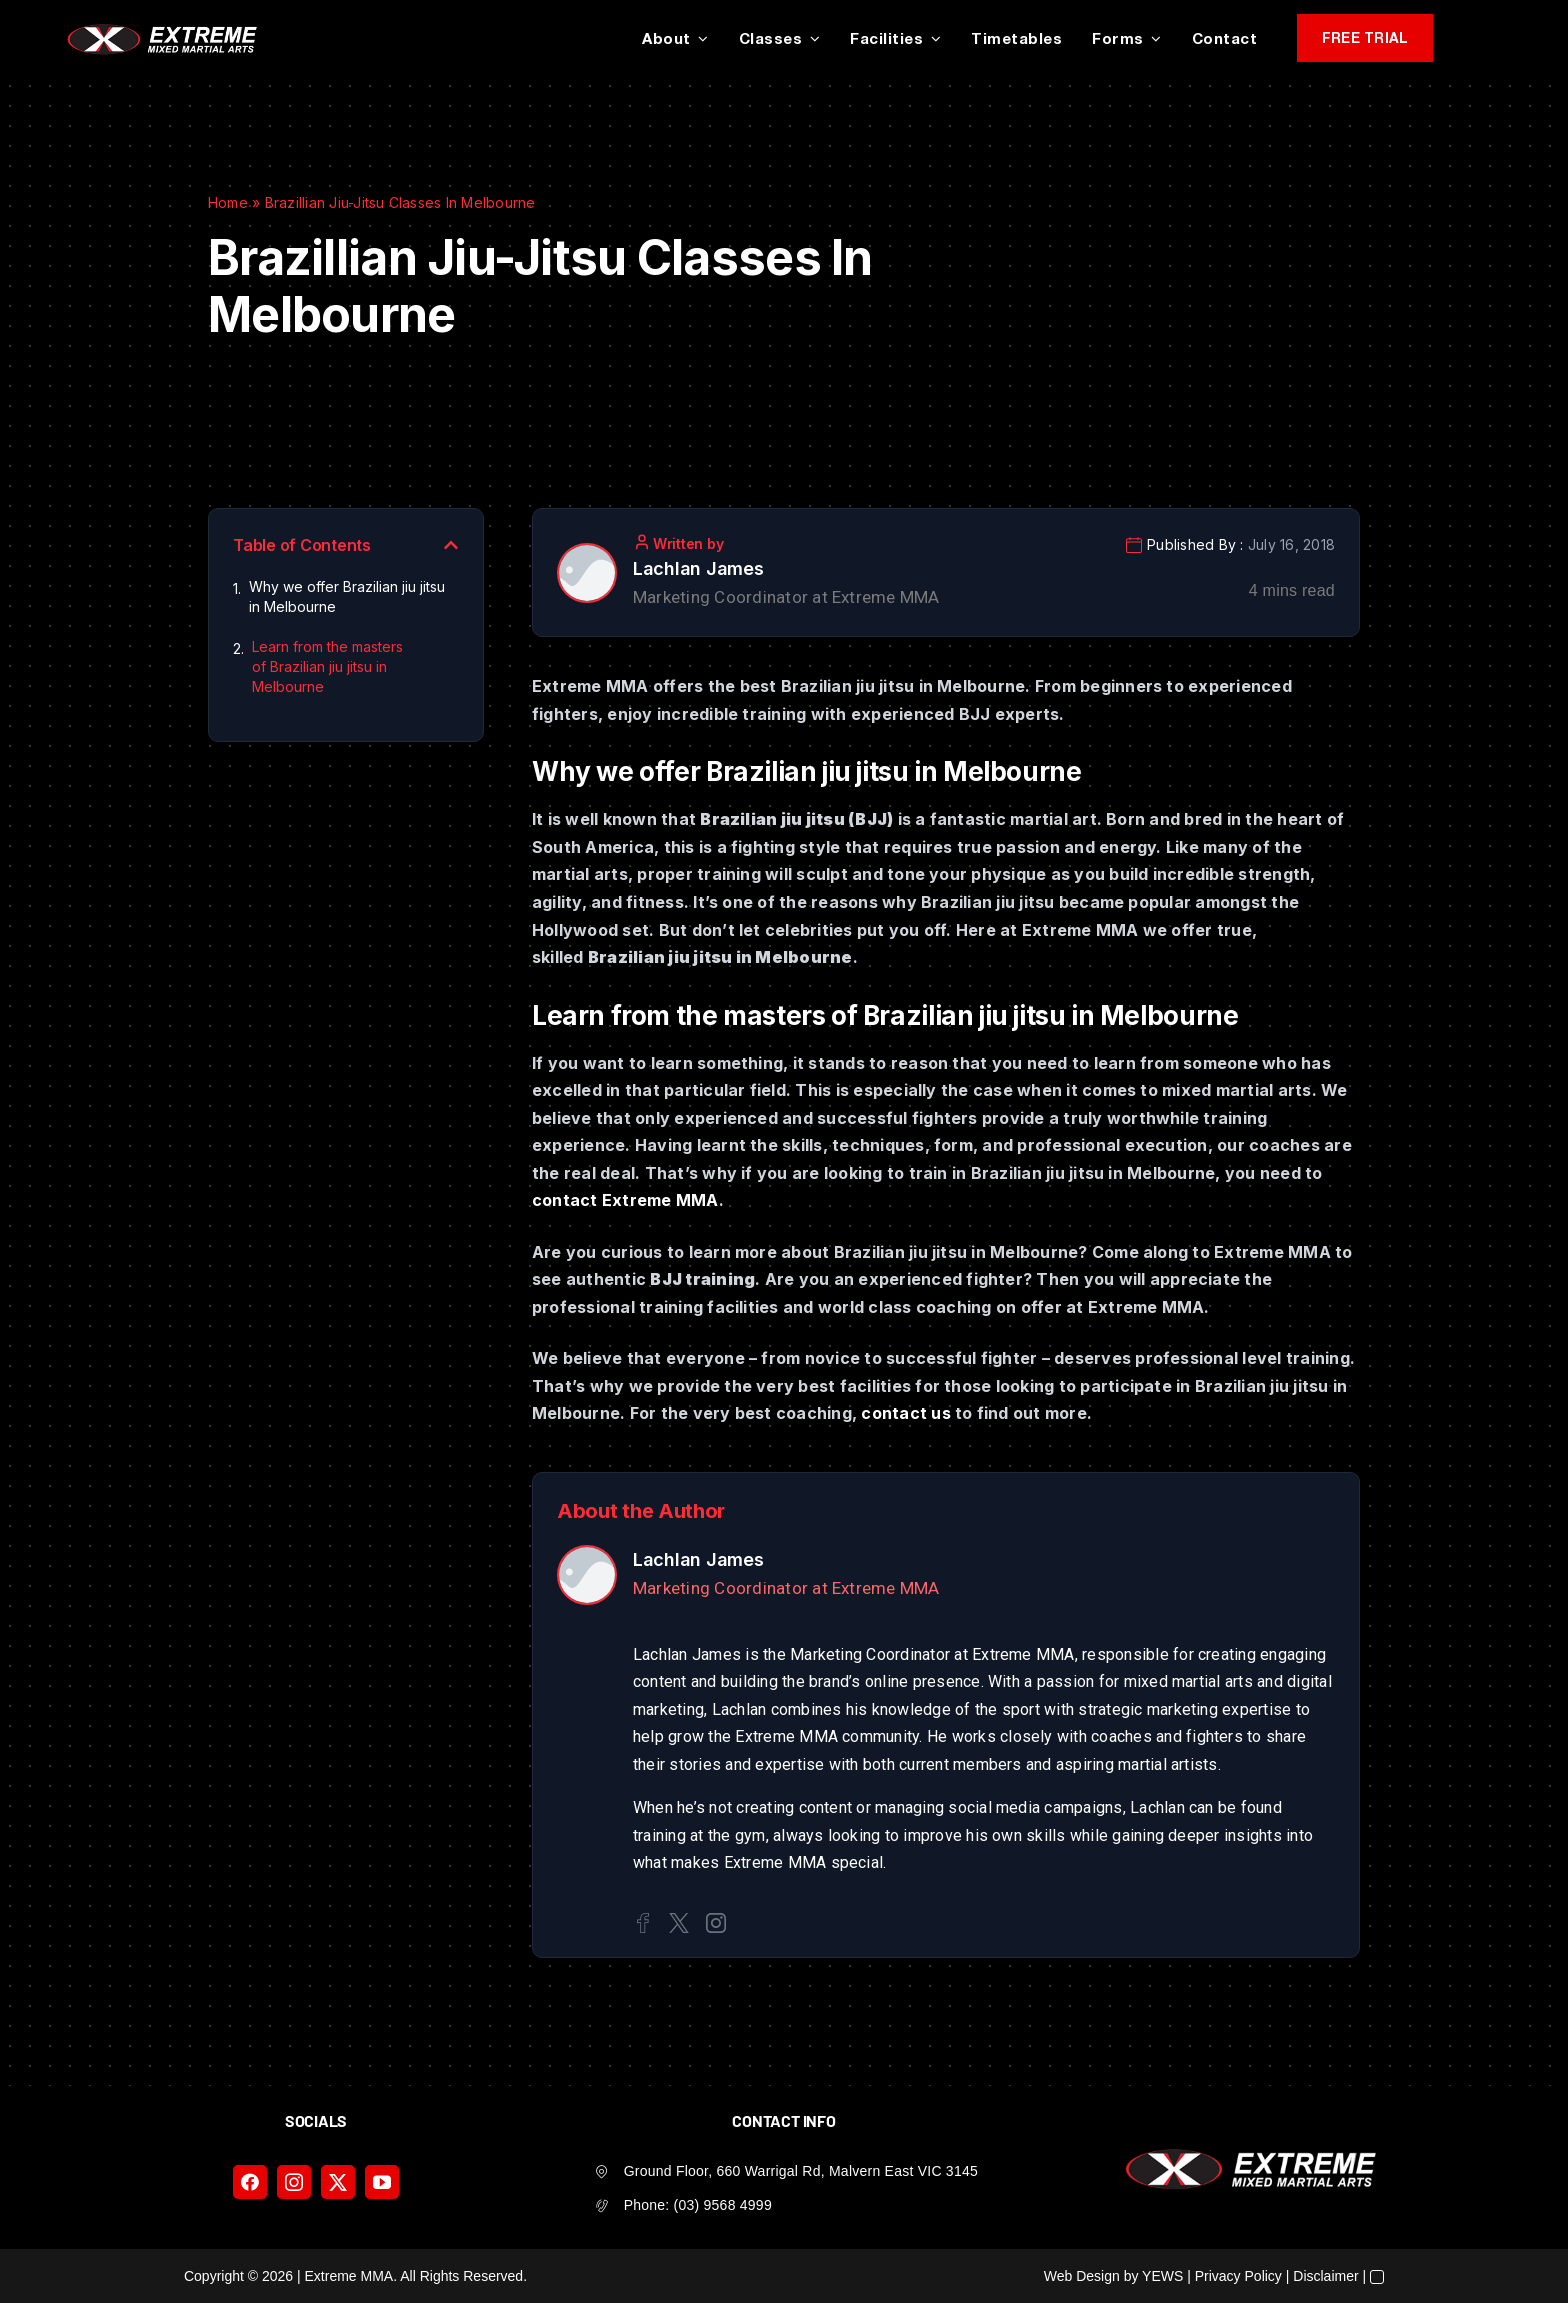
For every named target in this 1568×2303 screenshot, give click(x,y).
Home (228, 202)
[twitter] (338, 2182)
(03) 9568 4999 (723, 2205)
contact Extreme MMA (625, 1200)
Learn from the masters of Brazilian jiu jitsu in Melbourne (327, 666)
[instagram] (294, 2182)
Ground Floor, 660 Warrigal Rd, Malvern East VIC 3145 (801, 2171)
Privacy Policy (1238, 2276)
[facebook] (250, 2182)
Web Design (1082, 2276)
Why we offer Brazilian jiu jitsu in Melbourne (347, 596)
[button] (451, 545)
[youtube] (382, 2182)
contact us (905, 1413)
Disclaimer (1325, 2276)
